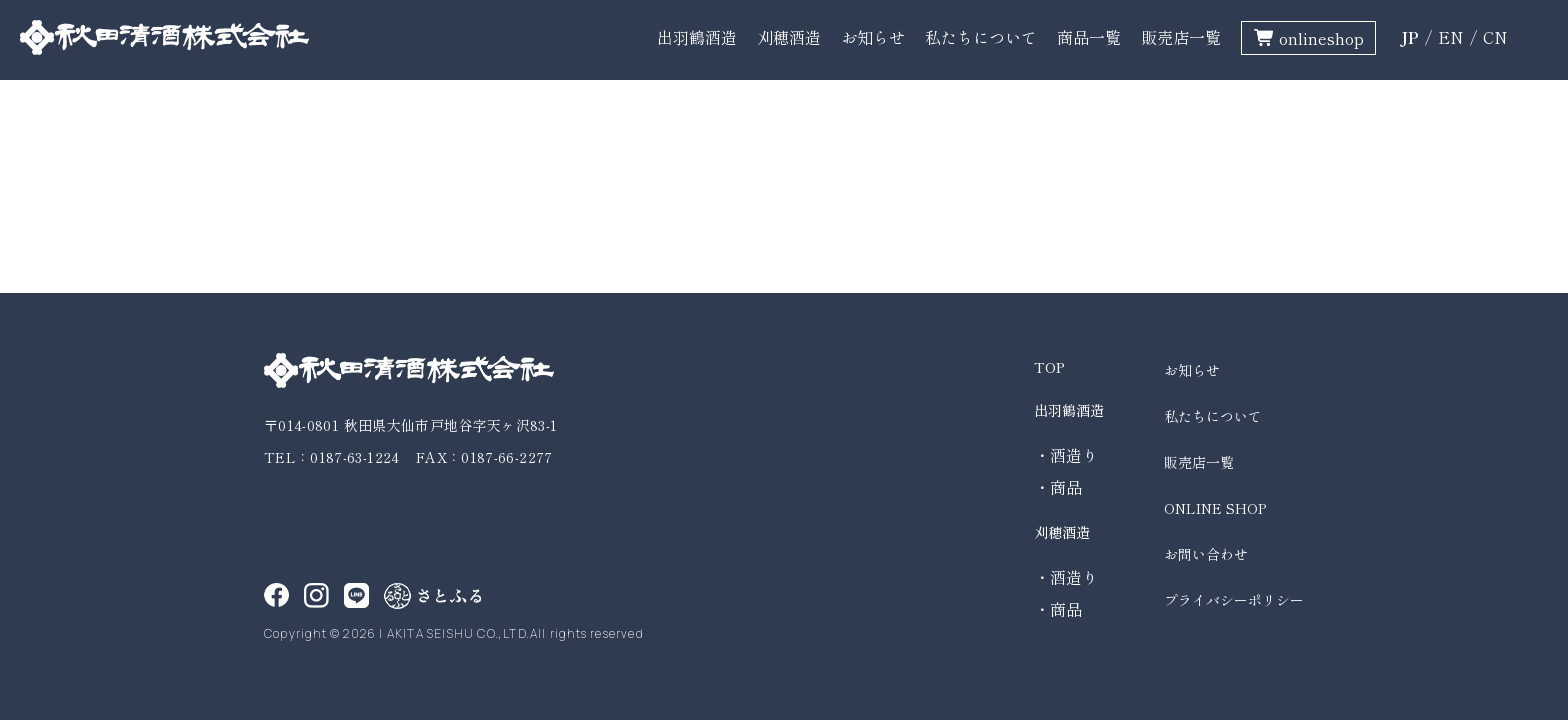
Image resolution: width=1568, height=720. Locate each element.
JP (1409, 37)
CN (1495, 37)
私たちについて (981, 37)
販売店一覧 (1181, 37)
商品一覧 (1089, 37)
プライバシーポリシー (1234, 600)
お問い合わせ (1206, 554)
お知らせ (873, 37)
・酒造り (1066, 455)
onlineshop (1321, 38)
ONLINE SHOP (1215, 508)
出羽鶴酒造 (697, 37)
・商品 (1058, 487)
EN (1451, 37)
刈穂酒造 (789, 37)
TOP (1049, 367)
